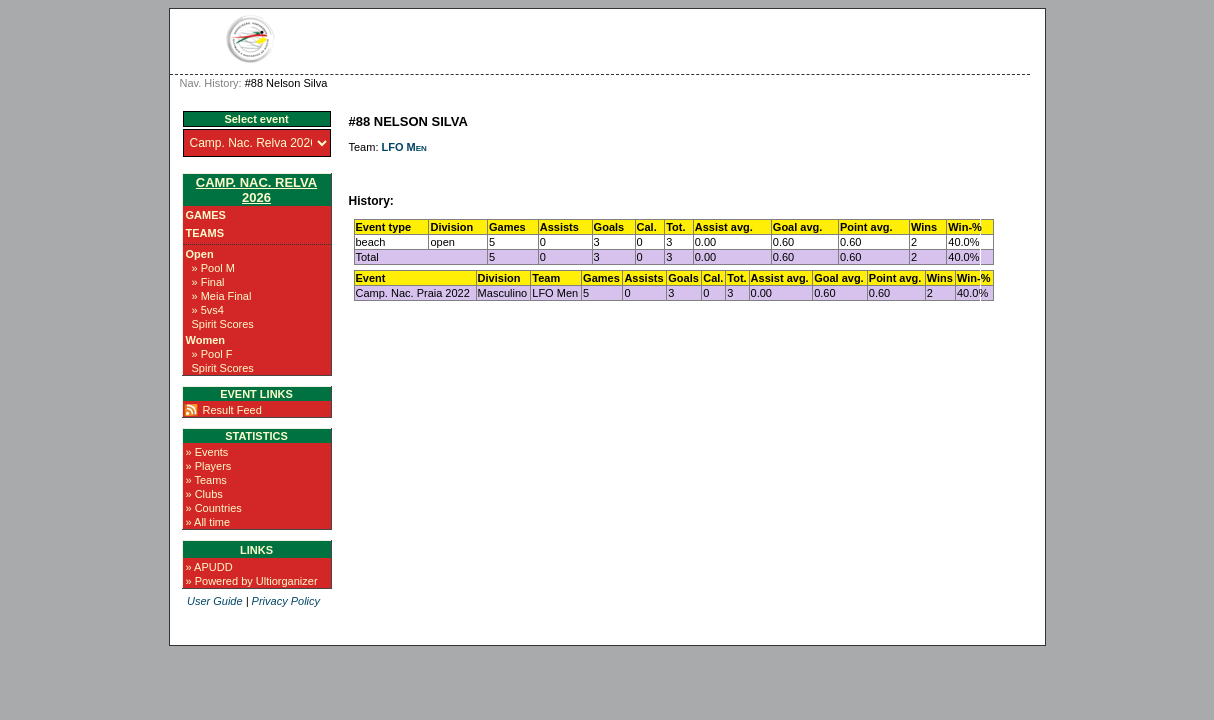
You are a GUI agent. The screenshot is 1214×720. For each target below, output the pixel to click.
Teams (205, 233)
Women (206, 340)
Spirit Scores (223, 324)
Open (200, 254)
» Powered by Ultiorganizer (252, 581)
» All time (208, 522)
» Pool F (212, 354)
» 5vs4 (208, 310)
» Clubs (204, 494)
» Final (208, 282)
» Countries (214, 508)
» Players (209, 466)
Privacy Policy (286, 601)
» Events (207, 452)
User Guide (215, 601)
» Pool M (213, 268)
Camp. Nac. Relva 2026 (256, 190)
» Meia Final (222, 296)
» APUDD (209, 567)
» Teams (206, 480)
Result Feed (232, 410)
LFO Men (404, 147)
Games (206, 215)
